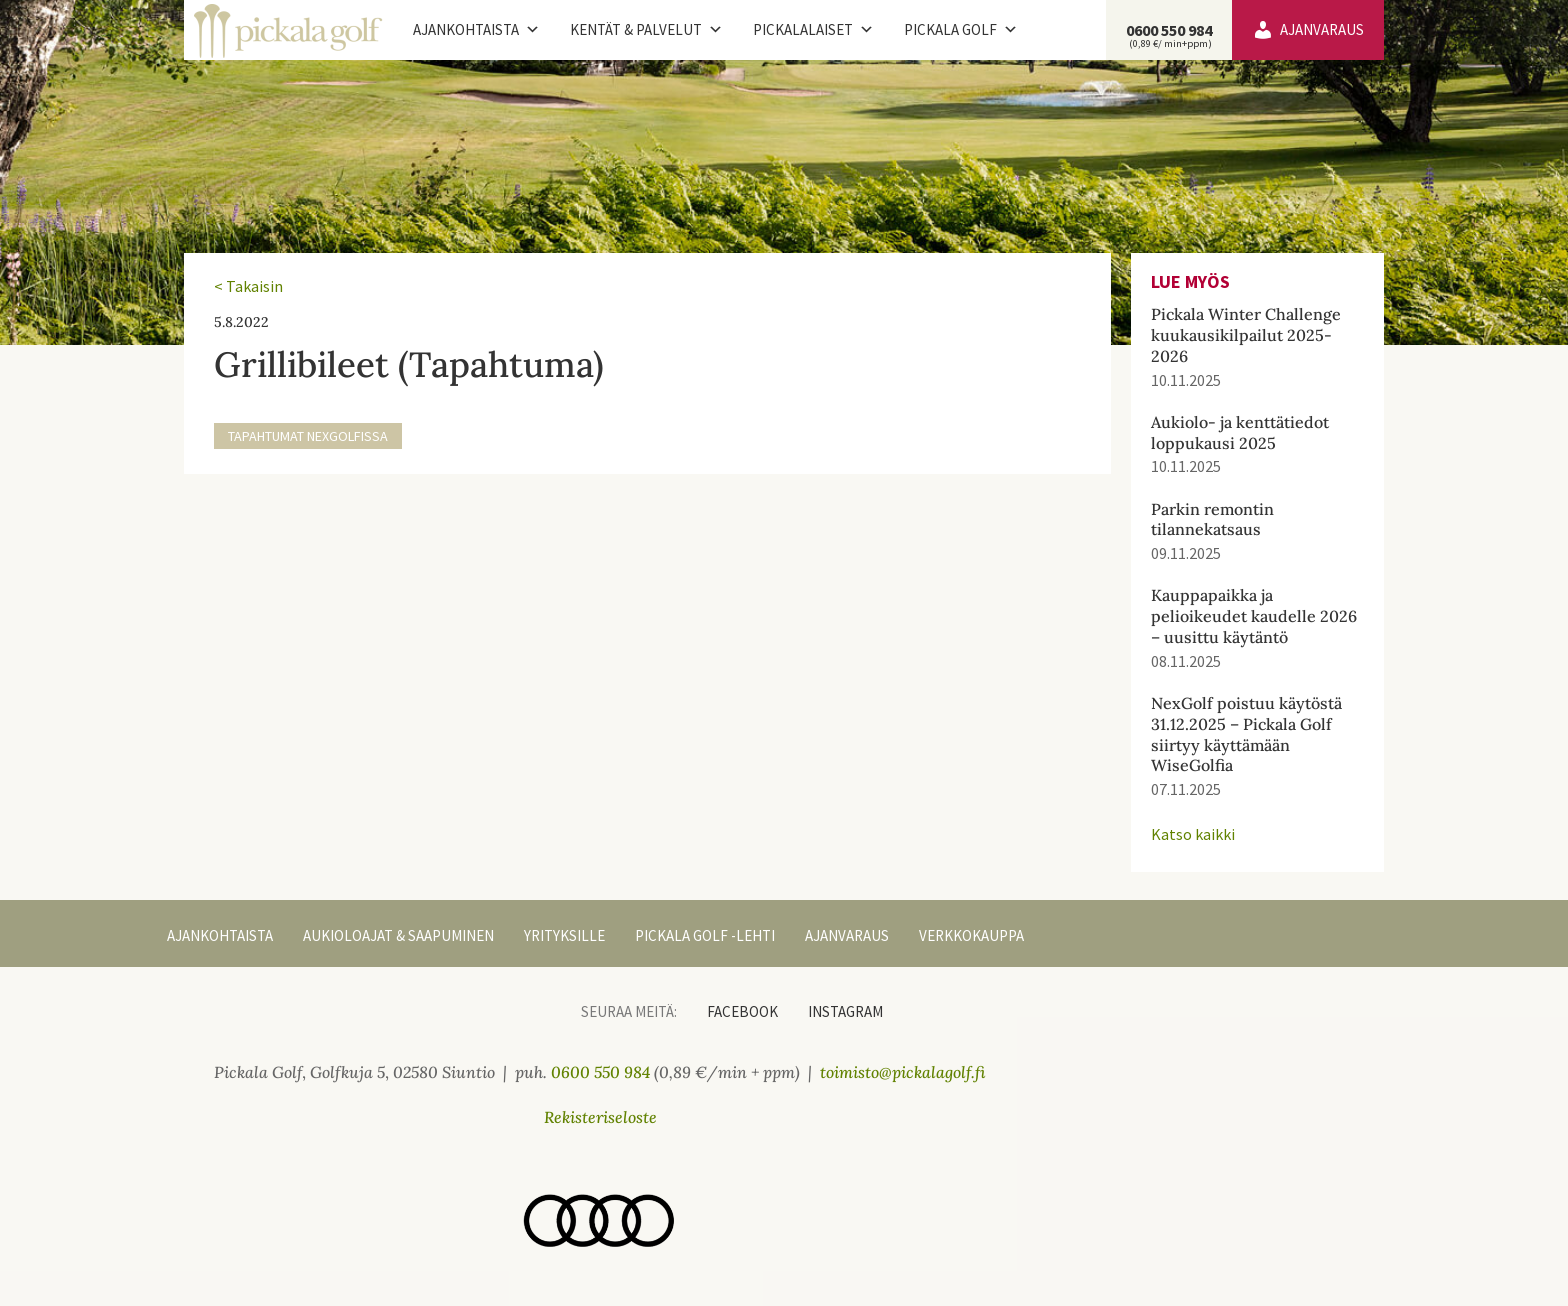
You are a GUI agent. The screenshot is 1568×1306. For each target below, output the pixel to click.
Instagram (845, 1011)
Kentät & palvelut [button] (646, 30)
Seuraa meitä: (629, 1011)
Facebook (742, 1011)
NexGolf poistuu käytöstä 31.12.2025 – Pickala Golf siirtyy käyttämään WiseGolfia (1246, 734)
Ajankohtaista (476, 30)
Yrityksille (564, 935)
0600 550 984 (1169, 35)
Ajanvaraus (1322, 29)
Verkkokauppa (971, 935)
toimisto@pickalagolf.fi (903, 1072)
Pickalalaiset (813, 30)
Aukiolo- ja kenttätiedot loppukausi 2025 (1240, 432)
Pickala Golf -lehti (705, 935)
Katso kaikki (1193, 834)
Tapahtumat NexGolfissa (308, 436)
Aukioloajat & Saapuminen (398, 935)
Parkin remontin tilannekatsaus (1212, 519)
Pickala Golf (961, 30)
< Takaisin (248, 286)
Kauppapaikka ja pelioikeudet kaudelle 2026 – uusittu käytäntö (1254, 616)
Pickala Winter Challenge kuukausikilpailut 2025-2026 (1246, 335)
